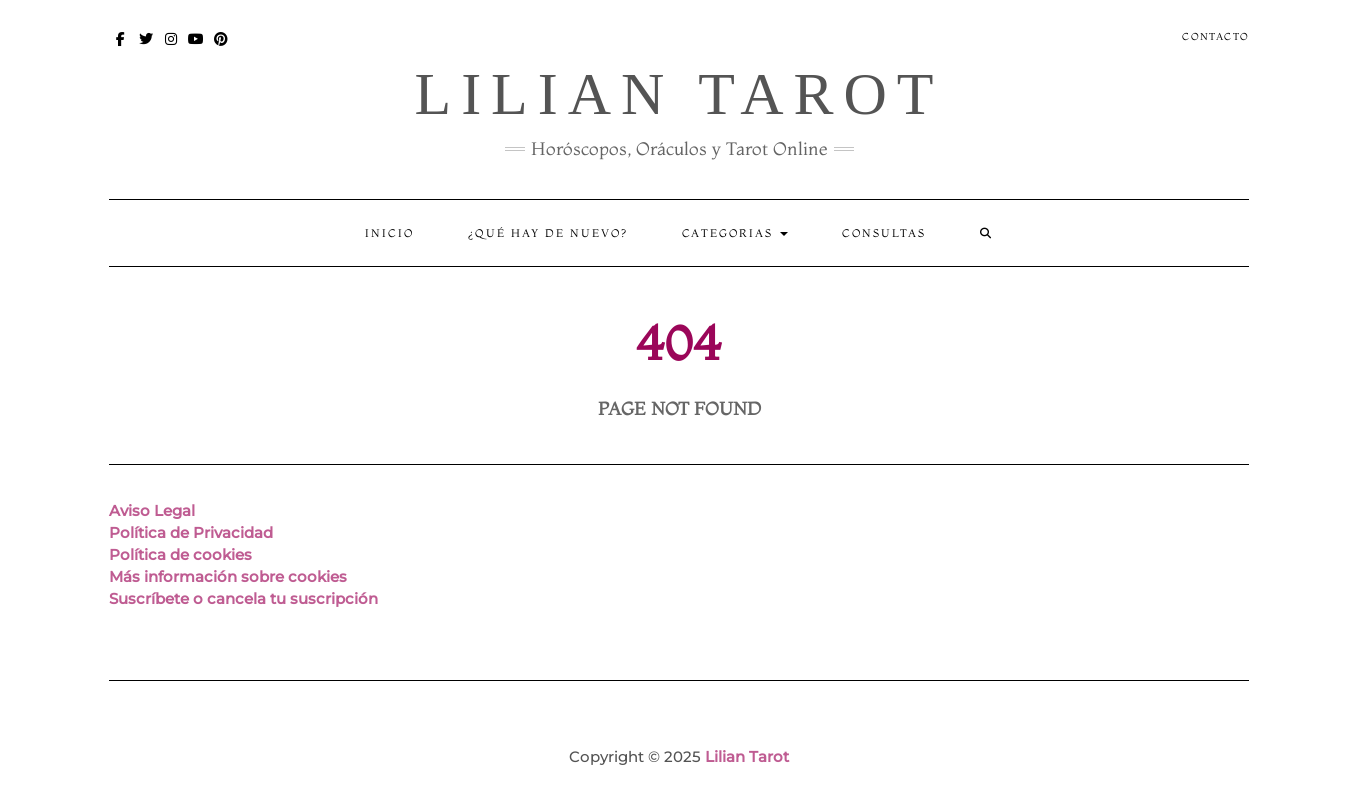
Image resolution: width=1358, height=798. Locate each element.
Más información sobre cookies (228, 576)
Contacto (1215, 36)
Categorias (735, 233)
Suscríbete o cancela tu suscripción (243, 598)
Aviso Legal (152, 510)
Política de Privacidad (191, 532)
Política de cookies (180, 554)
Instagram (171, 48)
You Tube (196, 48)
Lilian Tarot (678, 94)
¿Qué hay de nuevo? (548, 233)
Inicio (389, 233)
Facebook (121, 48)
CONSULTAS (884, 233)
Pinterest (221, 48)
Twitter (146, 48)
